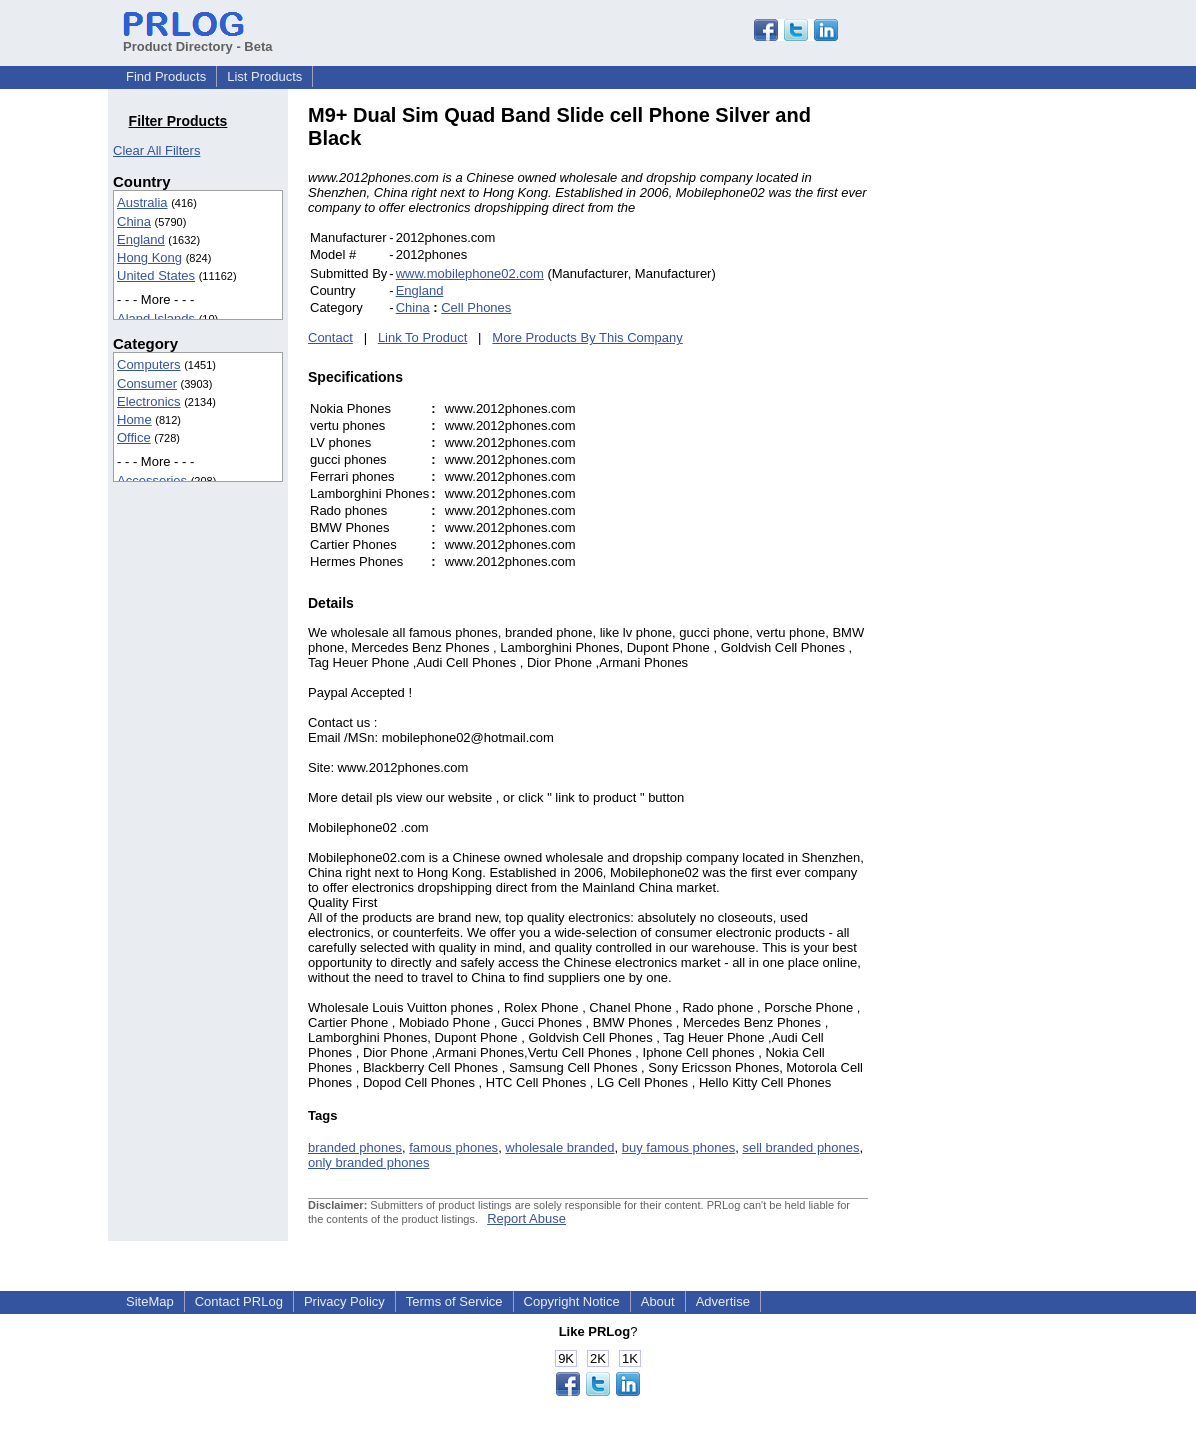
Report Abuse (526, 1218)
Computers (149, 364)
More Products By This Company (587, 337)
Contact (330, 337)
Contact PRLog (239, 1301)
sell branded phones (800, 1147)
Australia (142, 202)
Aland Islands (156, 318)
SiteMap (150, 1301)
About (658, 1301)
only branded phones (368, 1162)
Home (134, 419)
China (134, 221)
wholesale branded (559, 1147)
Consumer (147, 383)
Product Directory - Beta (198, 39)
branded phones (355, 1147)
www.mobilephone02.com (470, 273)
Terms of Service (454, 1301)
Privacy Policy (344, 1301)
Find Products (166, 76)
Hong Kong (149, 257)
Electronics (149, 401)
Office (134, 437)
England (141, 239)
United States (156, 275)
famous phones (453, 1147)
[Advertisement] (1003, 404)
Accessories (152, 480)
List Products (264, 76)
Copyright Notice (572, 1301)
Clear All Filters (156, 150)
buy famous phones (678, 1147)
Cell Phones (476, 307)
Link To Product (422, 337)
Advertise (723, 1301)
